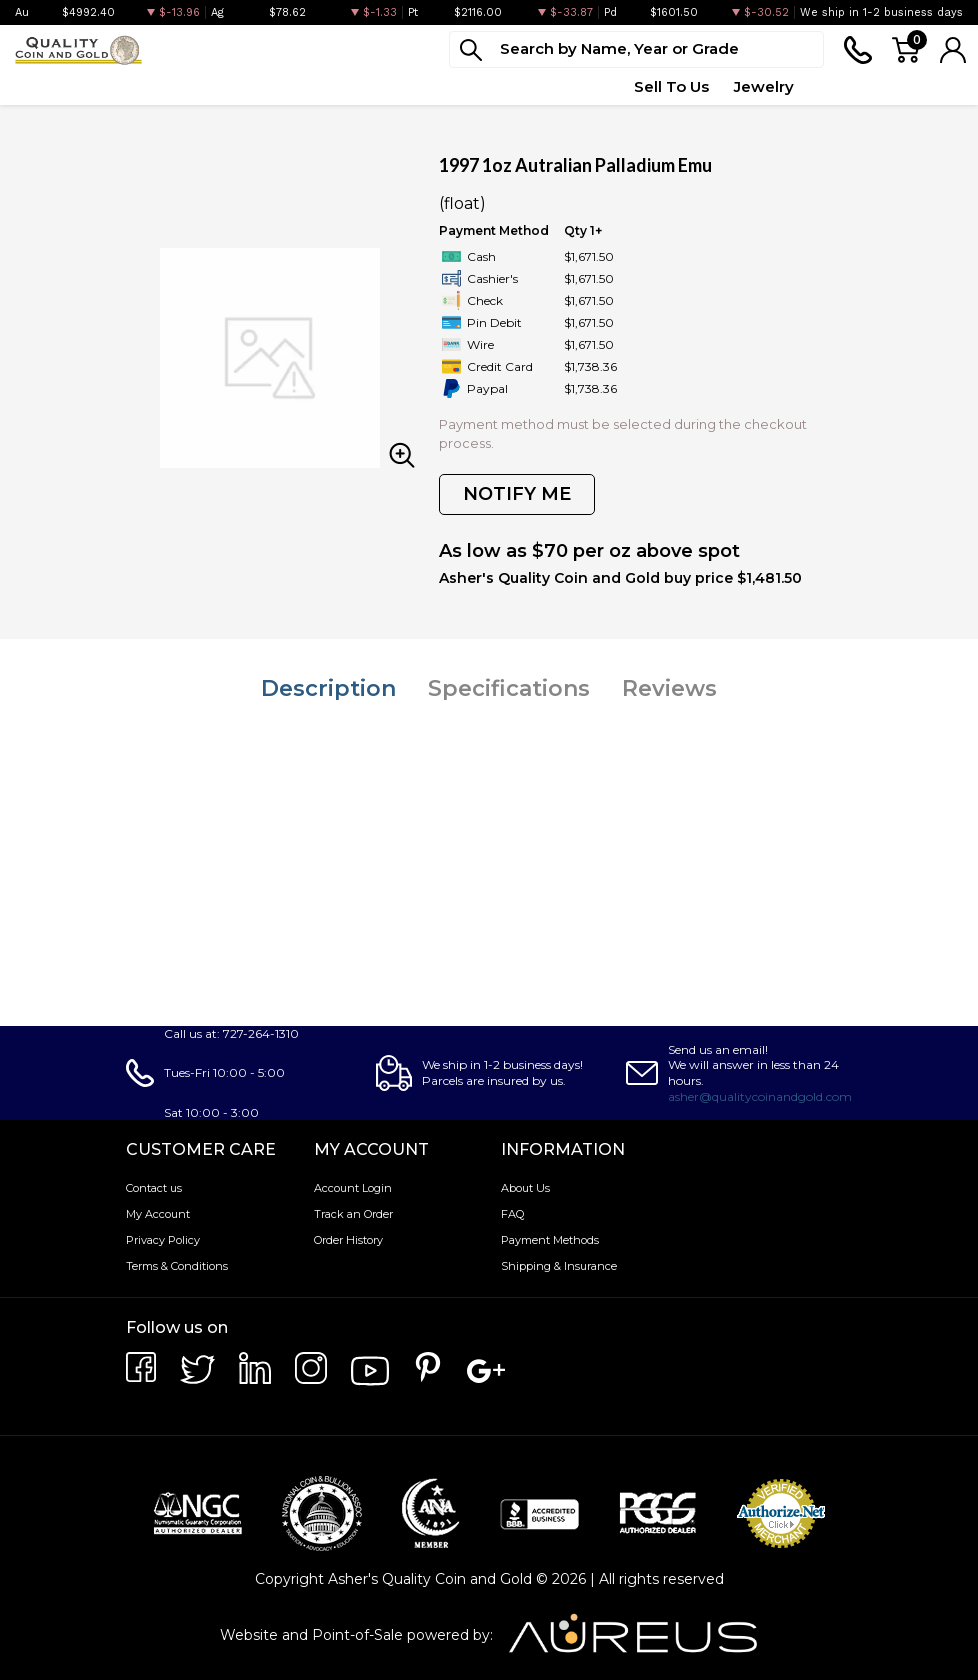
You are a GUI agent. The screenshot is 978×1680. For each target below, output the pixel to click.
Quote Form (562, 86)
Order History (348, 1240)
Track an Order (353, 1214)
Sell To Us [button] (671, 86)
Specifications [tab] (509, 688)
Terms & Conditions (177, 1266)
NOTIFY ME (517, 494)
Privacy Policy (163, 1240)
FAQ (512, 1214)
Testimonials (916, 86)
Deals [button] (365, 86)
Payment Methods (550, 1240)
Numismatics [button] (140, 86)
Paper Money (267, 86)
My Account (158, 1214)
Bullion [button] (38, 86)
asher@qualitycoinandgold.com (760, 1096)
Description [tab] (328, 688)
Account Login (353, 1188)
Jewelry (764, 86)
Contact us (154, 1188)
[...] (636, 49)
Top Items (451, 86)
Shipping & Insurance (559, 1266)
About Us (525, 1188)
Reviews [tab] (669, 688)
